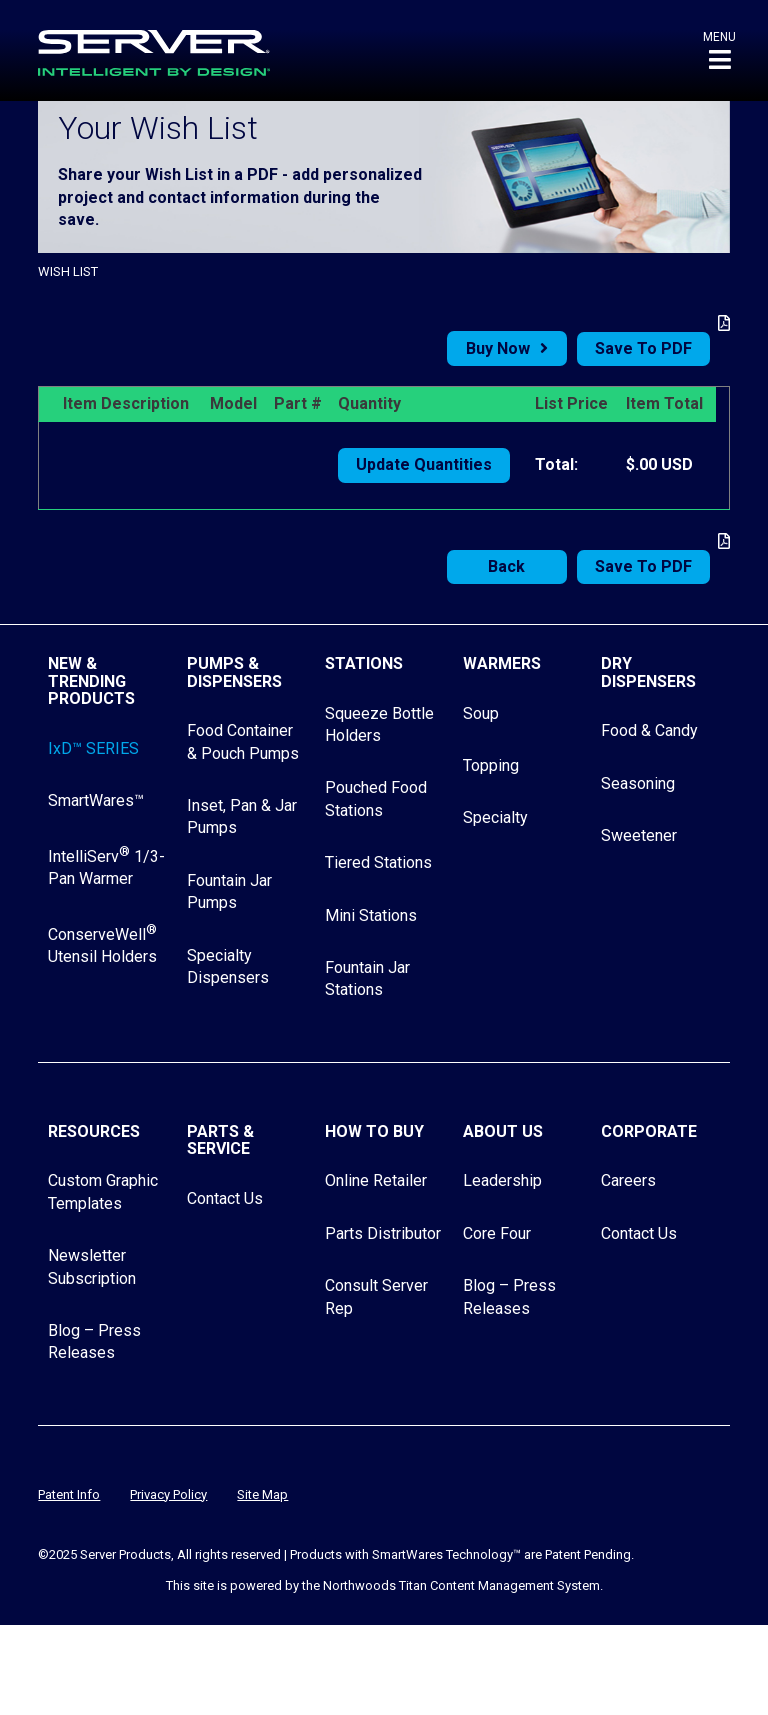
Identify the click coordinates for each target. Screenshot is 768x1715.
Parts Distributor (383, 1233)
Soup (481, 713)
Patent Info (69, 1494)
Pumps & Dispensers (234, 672)
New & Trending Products (91, 681)
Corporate (649, 1131)
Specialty (495, 817)
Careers (628, 1180)
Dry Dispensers (648, 672)
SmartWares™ (96, 800)
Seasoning (638, 783)
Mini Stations (371, 915)
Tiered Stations (378, 862)
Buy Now (498, 348)
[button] (719, 50)
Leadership (502, 1180)
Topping (491, 765)
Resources (94, 1131)
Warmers (502, 663)
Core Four (497, 1233)
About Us (503, 1131)
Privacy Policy (168, 1494)
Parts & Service (220, 1140)
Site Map (262, 1494)
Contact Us (225, 1198)
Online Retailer (376, 1180)
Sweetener (639, 835)
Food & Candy (649, 730)
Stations (364, 663)
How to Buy (374, 1131)
